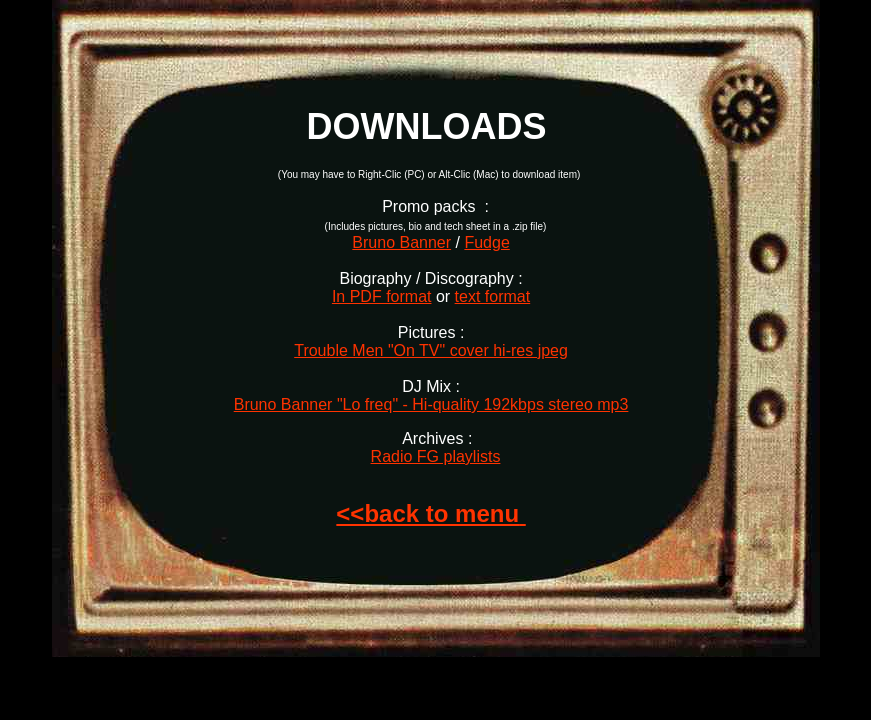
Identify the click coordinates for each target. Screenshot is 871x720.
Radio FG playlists (436, 456)
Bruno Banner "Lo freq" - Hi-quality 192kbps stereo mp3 (431, 404)
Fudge (486, 242)
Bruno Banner (401, 242)
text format (493, 296)
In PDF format (382, 296)
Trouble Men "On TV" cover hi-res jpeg (431, 350)
